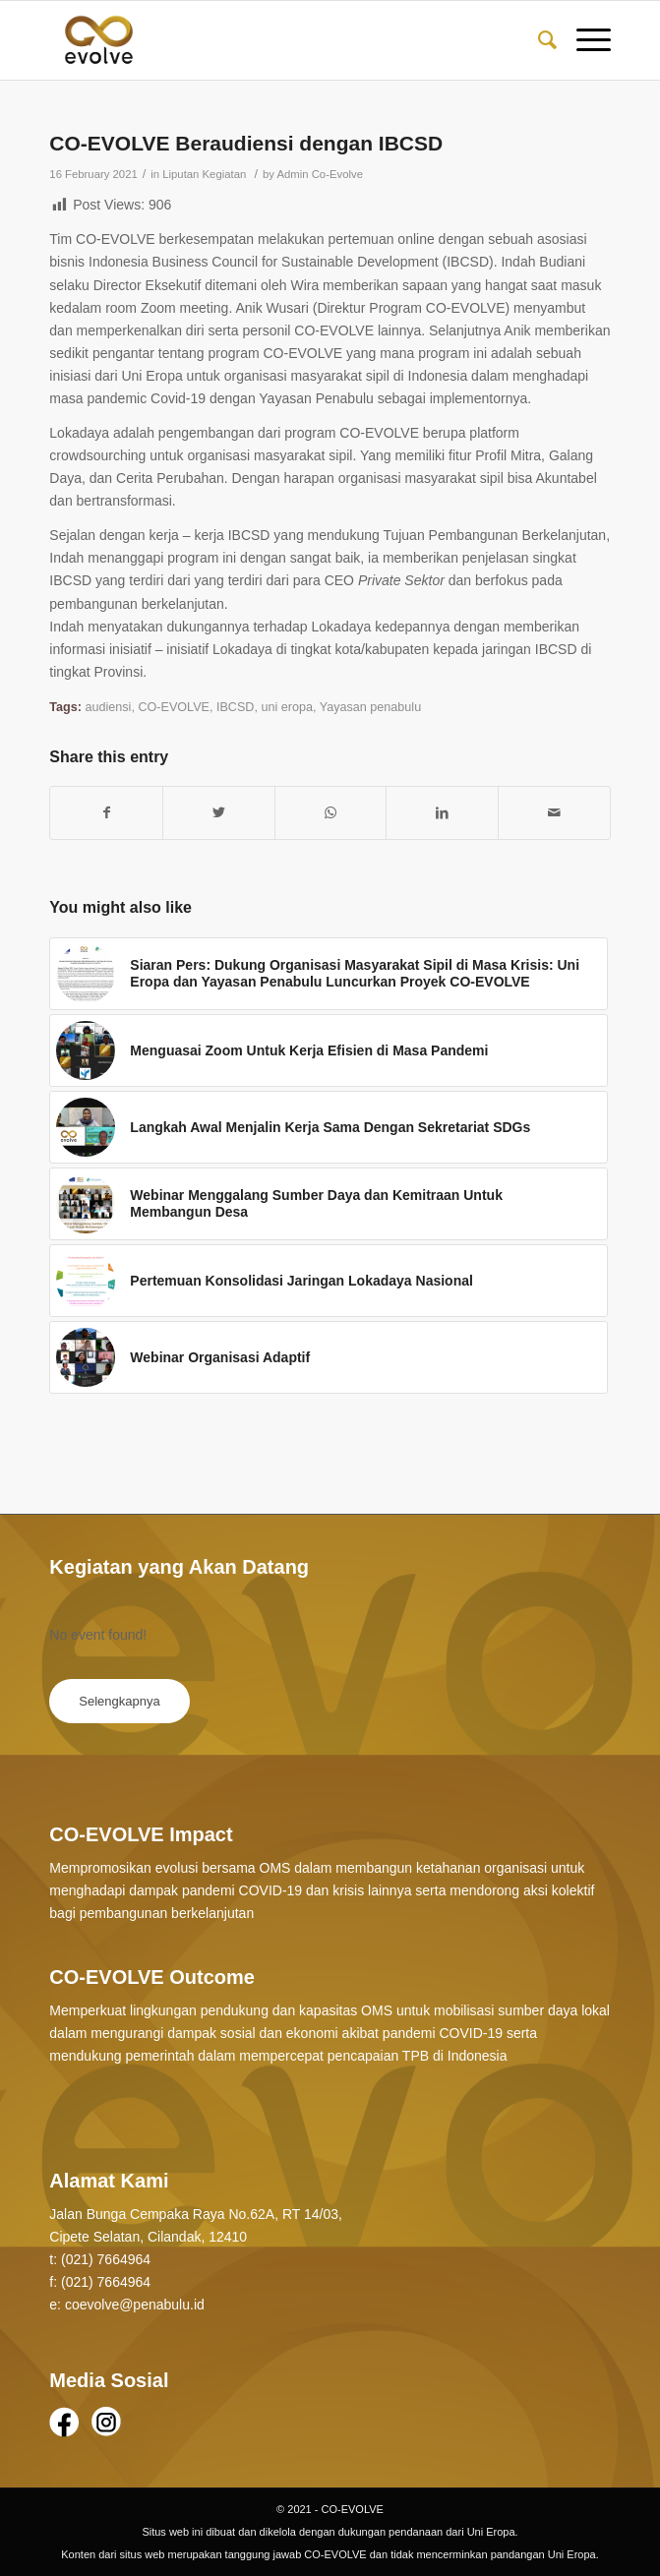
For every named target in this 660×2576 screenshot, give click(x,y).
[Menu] (584, 40)
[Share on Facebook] (106, 813)
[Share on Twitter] (218, 813)
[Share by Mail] (554, 813)
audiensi (108, 707)
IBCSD (235, 707)
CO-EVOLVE (174, 707)
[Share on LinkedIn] (442, 813)
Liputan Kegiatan (204, 174)
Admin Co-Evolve (319, 174)
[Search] (537, 40)
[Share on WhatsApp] (331, 813)
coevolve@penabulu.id (135, 2304)
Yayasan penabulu (370, 707)
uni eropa (287, 707)
